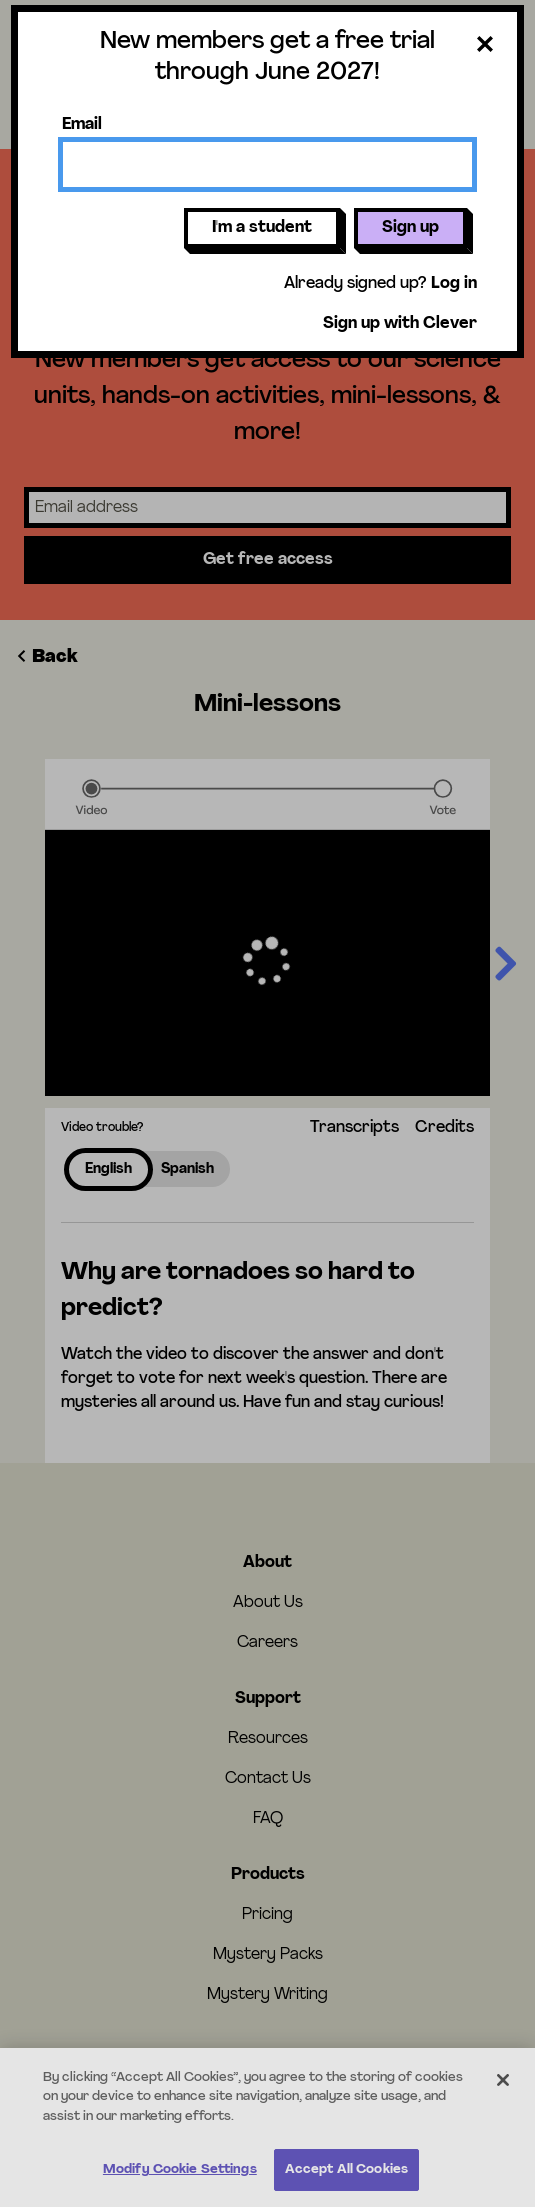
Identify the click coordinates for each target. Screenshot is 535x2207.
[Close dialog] (485, 48)
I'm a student (262, 228)
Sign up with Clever (400, 324)
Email (82, 125)
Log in (454, 284)
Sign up (410, 228)
